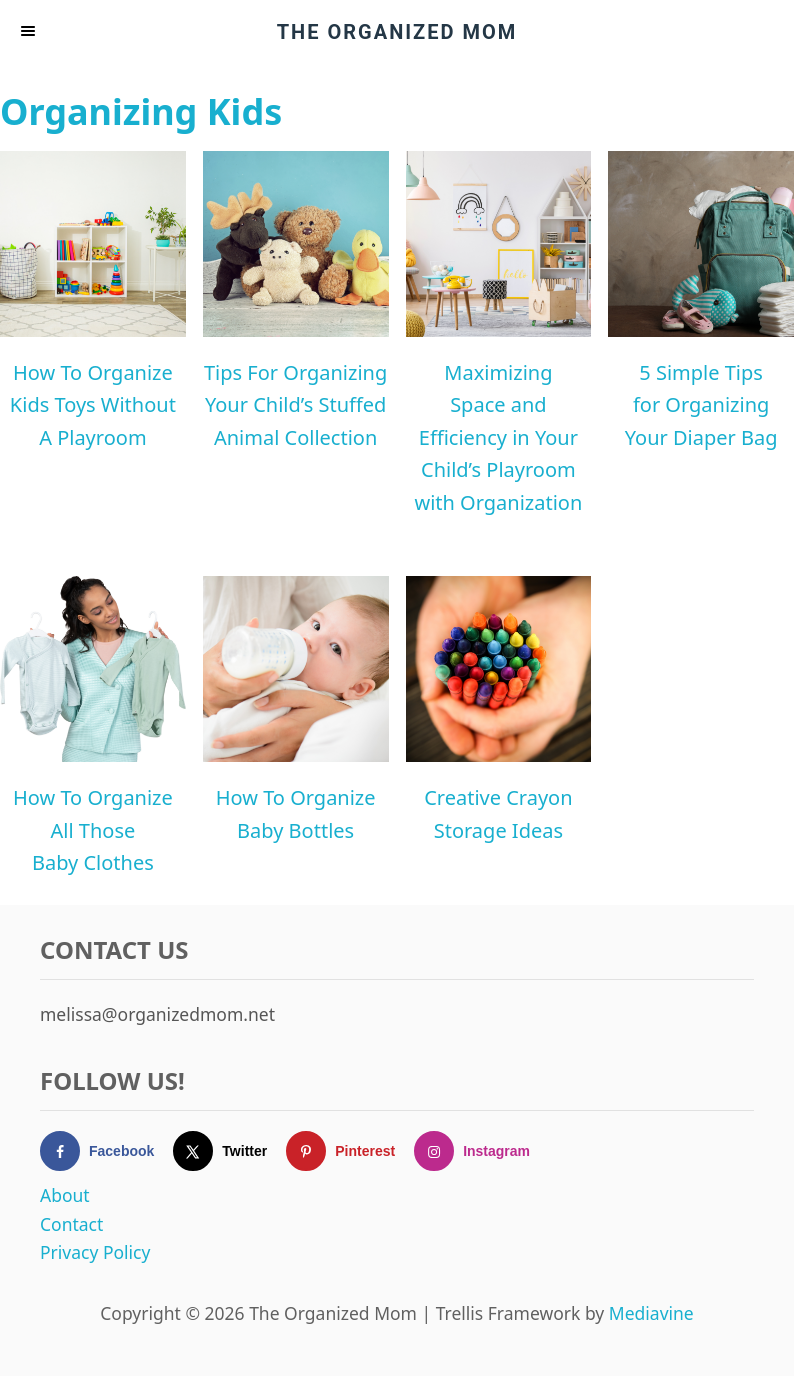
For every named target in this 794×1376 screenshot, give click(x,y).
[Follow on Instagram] (481, 1151)
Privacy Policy (95, 1252)
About (65, 1195)
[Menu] (30, 32)
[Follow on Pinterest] (350, 1151)
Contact (71, 1224)
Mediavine (651, 1313)
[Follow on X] (229, 1151)
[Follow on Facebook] (106, 1151)
